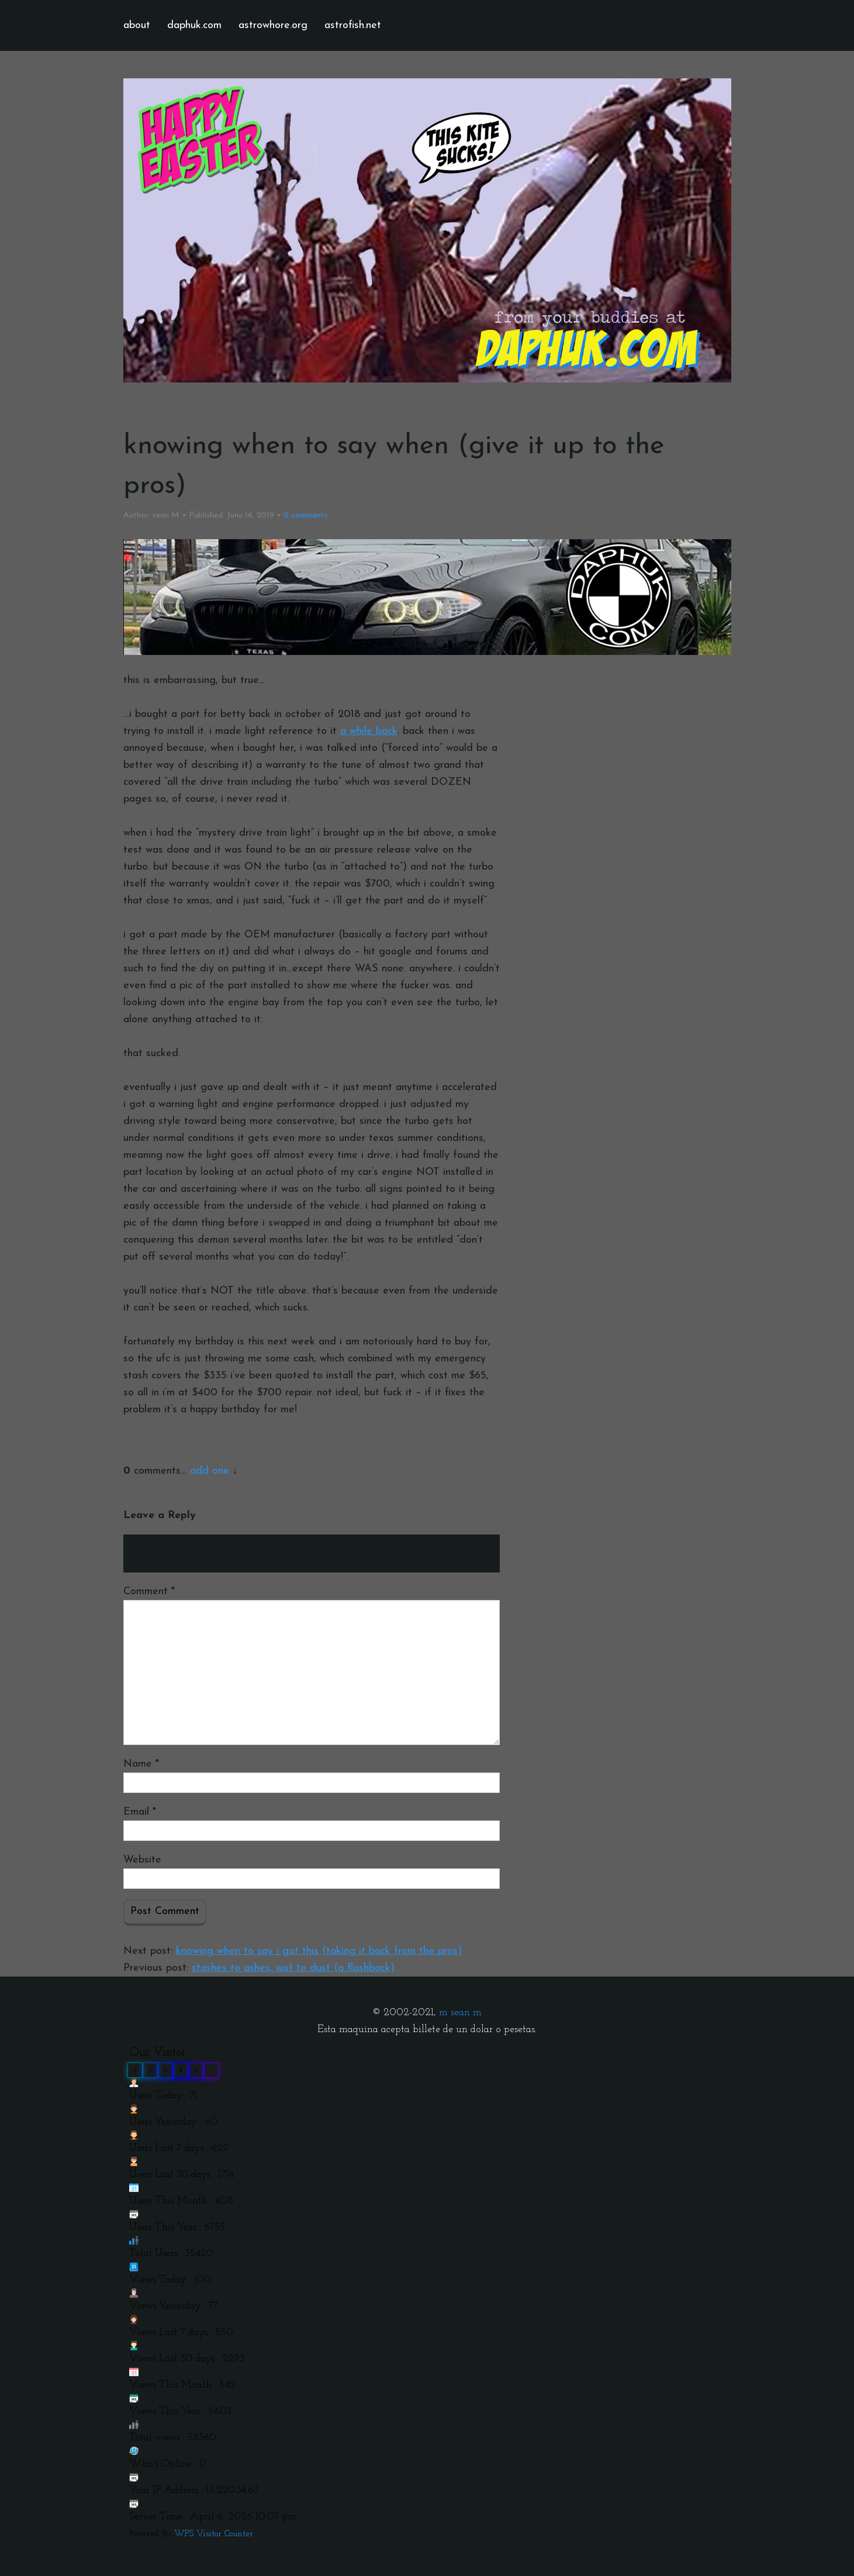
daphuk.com (194, 25)
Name (141, 1764)
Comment (149, 1591)
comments (305, 515)
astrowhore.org (272, 25)
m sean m (460, 2012)
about (136, 25)
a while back (368, 731)
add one (209, 1471)
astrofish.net (352, 25)
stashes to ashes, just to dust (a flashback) (293, 1968)
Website (142, 1859)
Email (139, 1812)
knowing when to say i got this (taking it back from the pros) (319, 1951)
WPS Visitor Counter (213, 2534)
